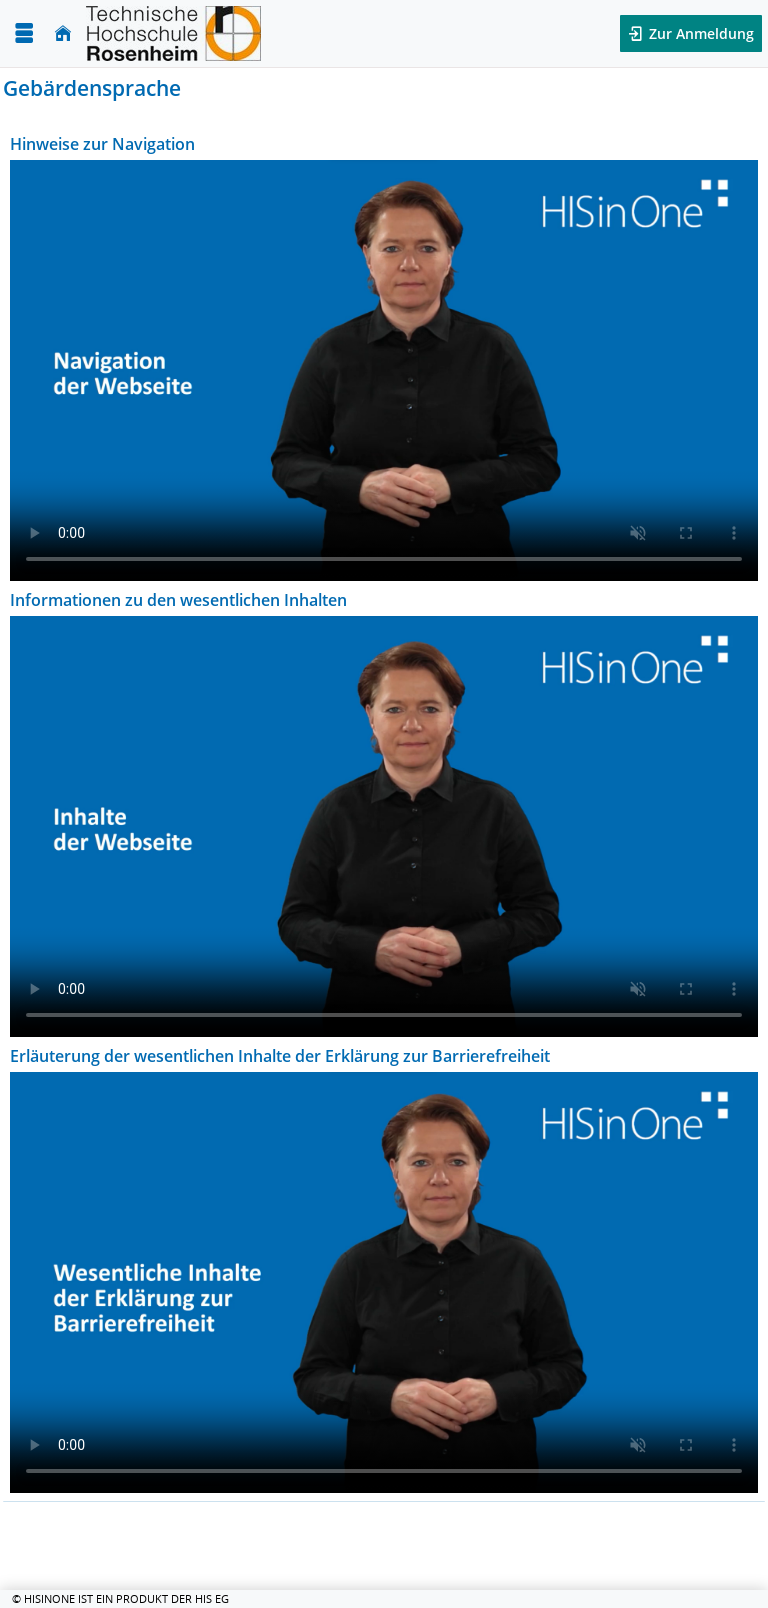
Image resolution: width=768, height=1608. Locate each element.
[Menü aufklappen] (24, 33)
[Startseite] (63, 33)
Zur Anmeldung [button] (699, 33)
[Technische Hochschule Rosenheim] (173, 33)
